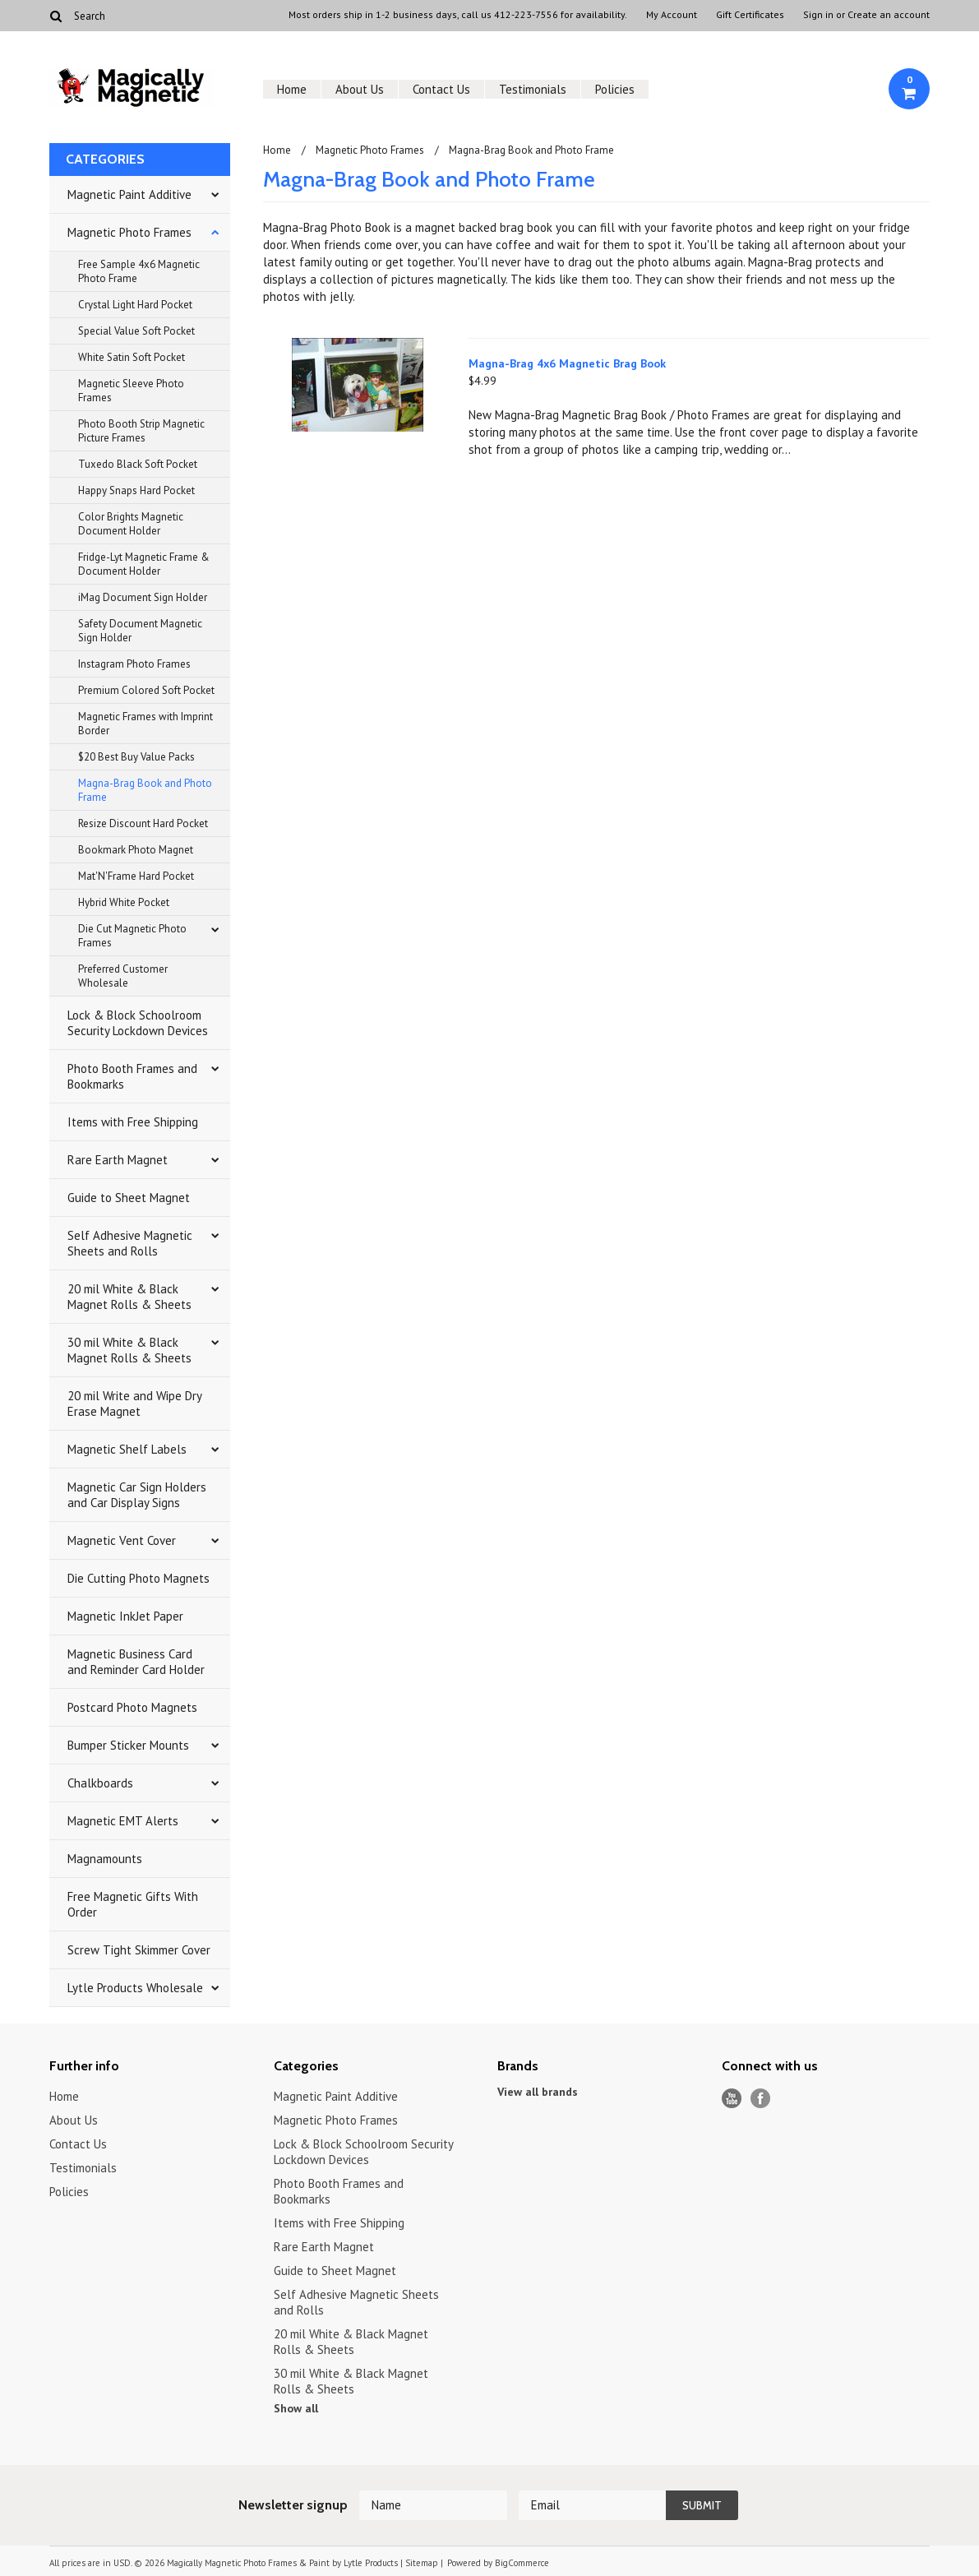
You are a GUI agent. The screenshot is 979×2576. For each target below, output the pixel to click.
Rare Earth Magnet (117, 1160)
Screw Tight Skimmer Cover (138, 1950)
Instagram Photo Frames (134, 664)
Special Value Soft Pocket (136, 331)
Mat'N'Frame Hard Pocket (136, 876)
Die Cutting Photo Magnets (138, 1578)
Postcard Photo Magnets (132, 1707)
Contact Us (441, 89)
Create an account (888, 15)
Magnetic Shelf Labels (127, 1449)
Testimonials (532, 89)
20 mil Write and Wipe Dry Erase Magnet (134, 1403)
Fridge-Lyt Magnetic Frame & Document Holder (144, 564)
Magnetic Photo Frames (129, 232)
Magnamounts (104, 1858)
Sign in (818, 15)
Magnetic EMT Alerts (122, 1821)
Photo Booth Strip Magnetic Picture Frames (141, 431)
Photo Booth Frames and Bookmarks (132, 1076)
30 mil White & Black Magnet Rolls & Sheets (129, 1350)
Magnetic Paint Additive (129, 194)
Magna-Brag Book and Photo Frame (145, 790)
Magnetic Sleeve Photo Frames (131, 391)
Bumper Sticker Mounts (128, 1745)
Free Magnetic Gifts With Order (132, 1904)
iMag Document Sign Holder (142, 597)
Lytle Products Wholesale (135, 1988)
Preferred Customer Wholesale (123, 976)
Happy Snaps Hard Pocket (136, 490)
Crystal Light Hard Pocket (135, 305)
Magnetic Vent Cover (121, 1540)
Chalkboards (100, 1783)
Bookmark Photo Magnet (135, 850)
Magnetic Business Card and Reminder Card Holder (136, 1661)
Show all (296, 2408)
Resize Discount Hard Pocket (143, 823)
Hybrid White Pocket (123, 902)
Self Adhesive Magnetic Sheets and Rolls (129, 1243)
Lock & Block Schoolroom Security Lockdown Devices (137, 1022)
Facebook (760, 2098)
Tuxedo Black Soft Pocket (137, 464)
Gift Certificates (750, 15)
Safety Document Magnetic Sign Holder (140, 631)
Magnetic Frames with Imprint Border (145, 724)
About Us (359, 89)
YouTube (732, 2098)
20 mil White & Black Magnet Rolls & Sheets (129, 1296)
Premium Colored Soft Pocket (146, 690)
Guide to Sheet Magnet (128, 1197)
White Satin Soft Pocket (131, 357)
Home (292, 89)
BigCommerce (522, 2563)
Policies (615, 89)
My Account (671, 15)
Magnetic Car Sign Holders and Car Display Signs (136, 1494)
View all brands (537, 2091)
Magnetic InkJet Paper (125, 1616)
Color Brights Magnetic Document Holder (130, 524)
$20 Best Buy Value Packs (136, 757)
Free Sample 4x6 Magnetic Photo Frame (139, 271)
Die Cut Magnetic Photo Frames (132, 936)
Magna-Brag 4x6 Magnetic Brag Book (567, 363)
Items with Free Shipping (132, 1122)
